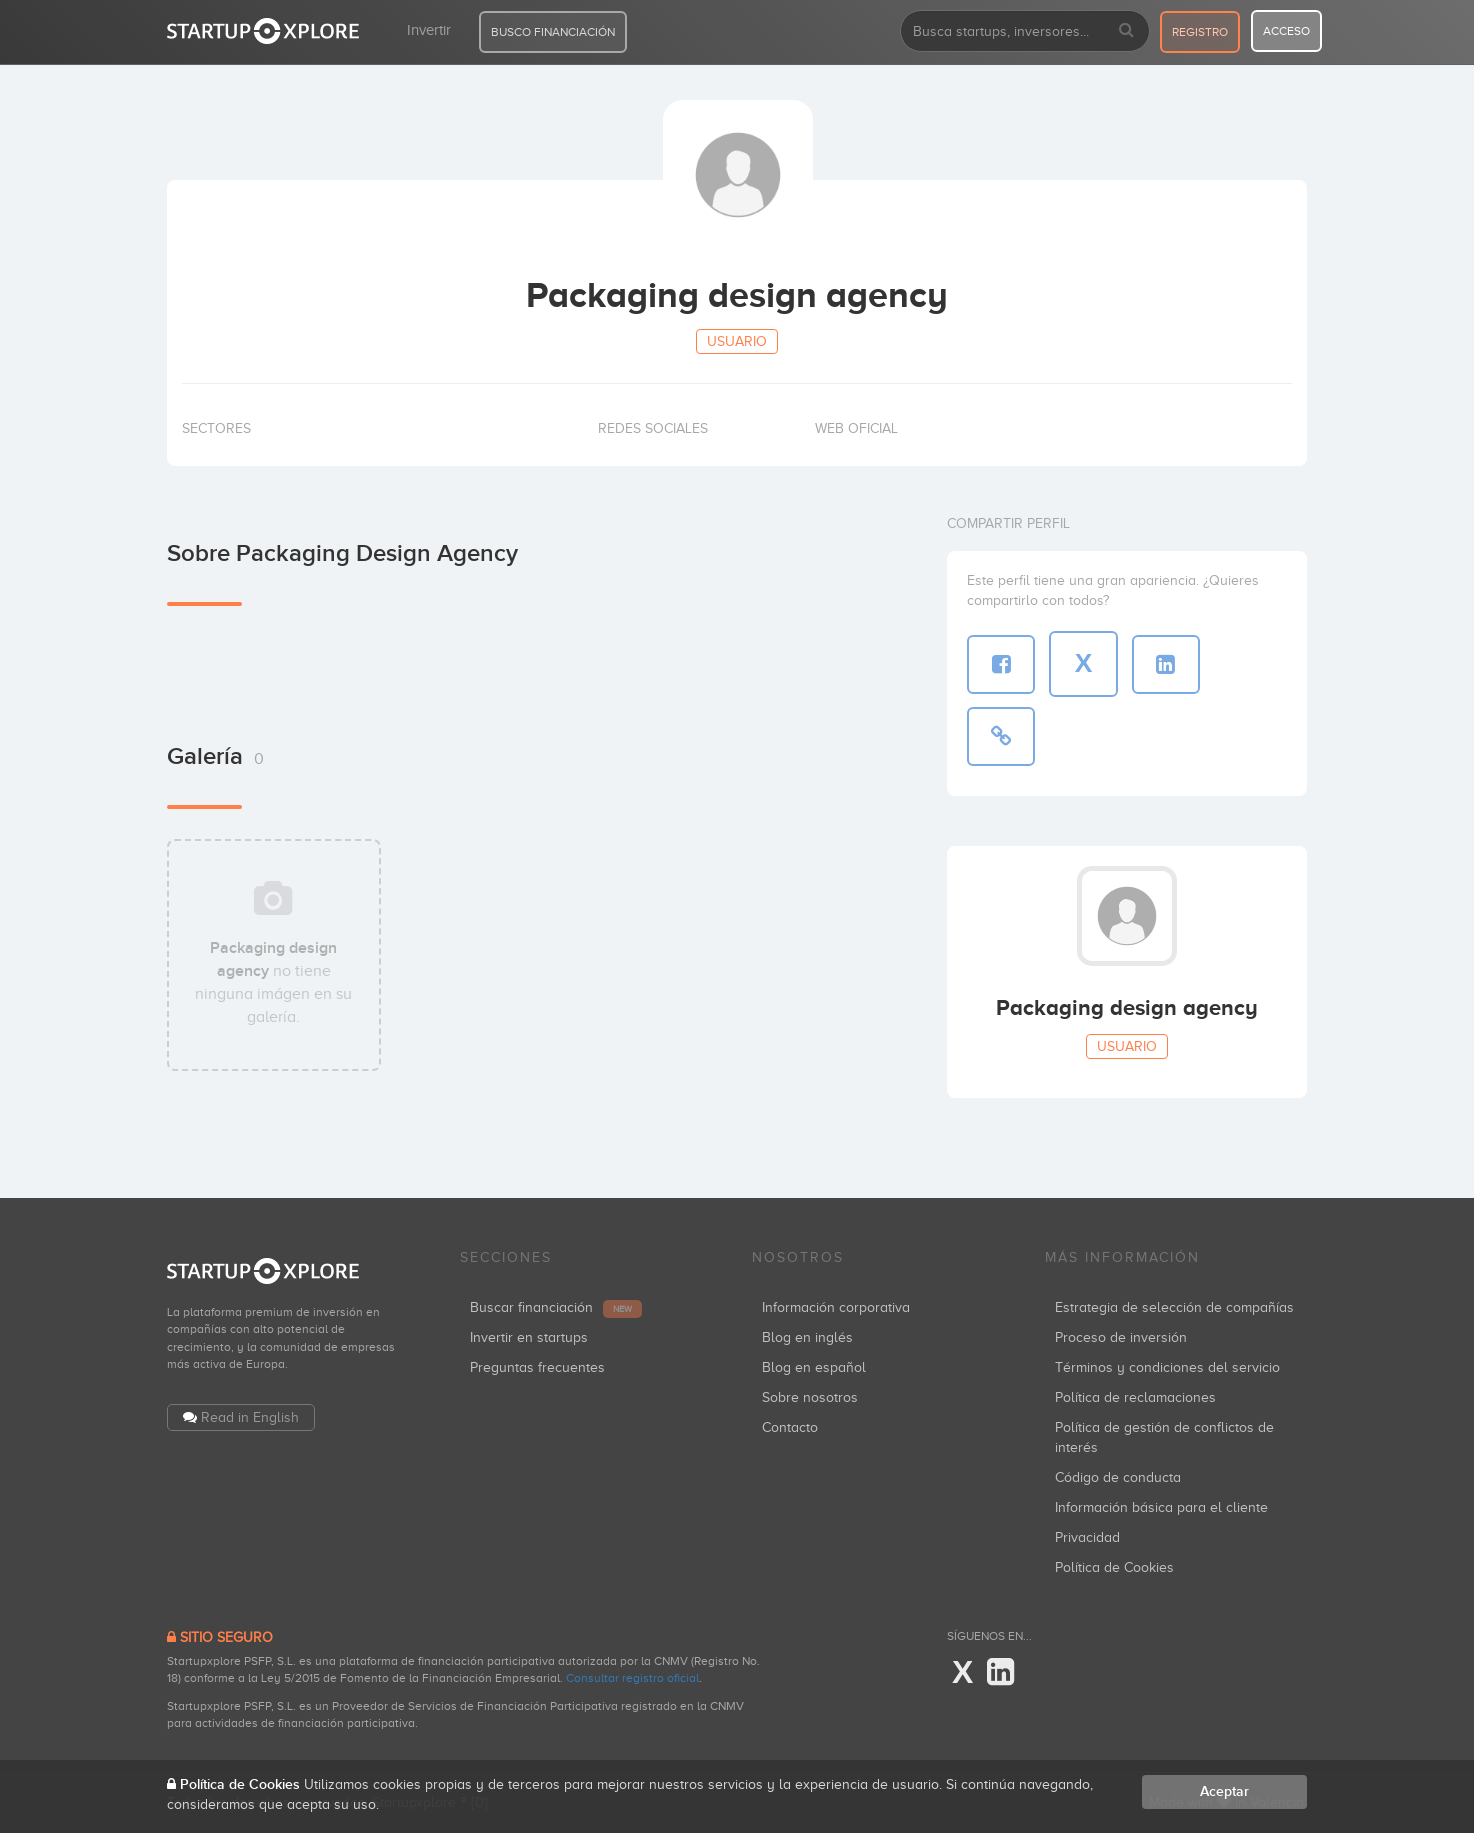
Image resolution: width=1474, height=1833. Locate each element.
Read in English (250, 1417)
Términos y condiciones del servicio (1167, 1367)
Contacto (790, 1427)
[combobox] (1025, 31)
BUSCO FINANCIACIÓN (553, 32)
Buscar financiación (556, 1307)
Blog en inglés (807, 1337)
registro (1200, 32)
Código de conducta (1118, 1477)
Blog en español (814, 1367)
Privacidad (1087, 1537)
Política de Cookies (1114, 1567)
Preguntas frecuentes (537, 1367)
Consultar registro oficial (632, 1678)
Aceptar (1224, 1791)
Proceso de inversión (1121, 1337)
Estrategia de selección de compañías (1174, 1307)
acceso (1286, 31)
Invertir (429, 30)
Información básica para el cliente (1161, 1507)
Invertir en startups (529, 1337)
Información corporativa (836, 1307)
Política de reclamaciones (1135, 1397)
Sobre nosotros (810, 1397)
